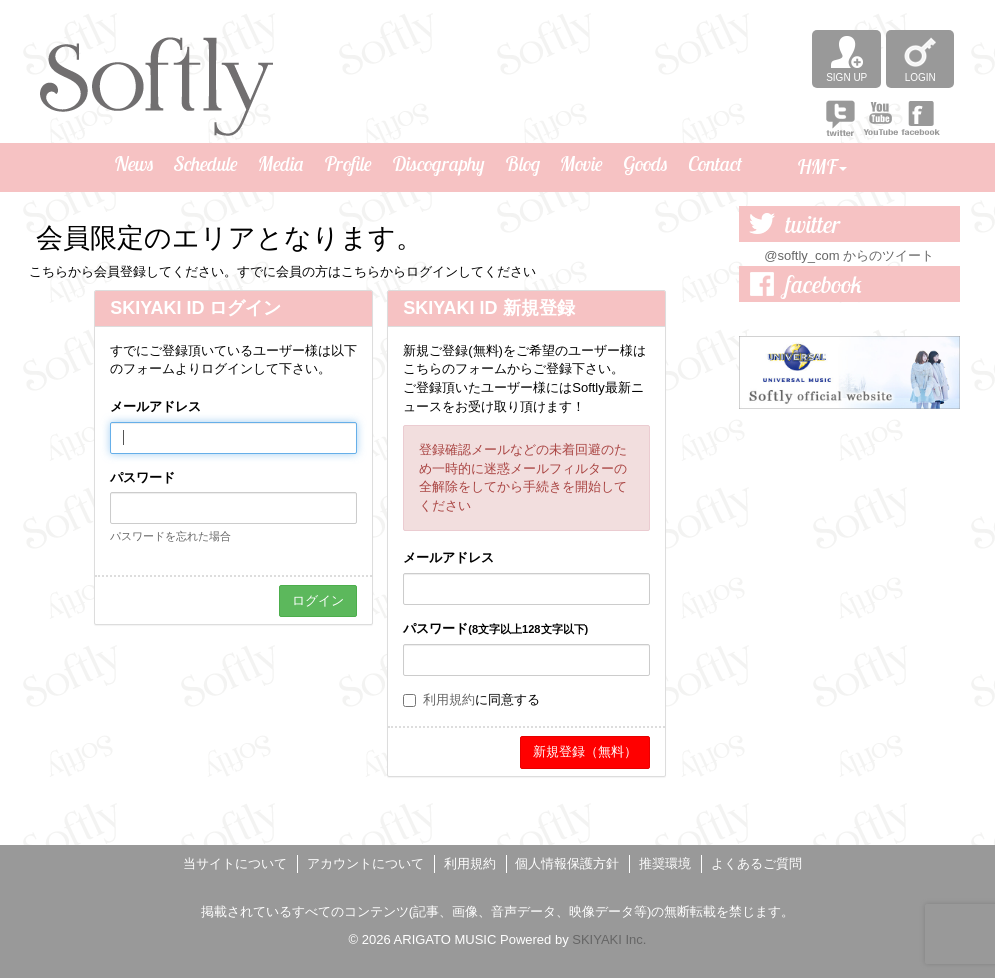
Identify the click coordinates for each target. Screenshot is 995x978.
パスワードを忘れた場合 (170, 536)
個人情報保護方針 (567, 863)
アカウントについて (365, 863)
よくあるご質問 (756, 863)
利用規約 (449, 699)
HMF (822, 166)
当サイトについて (235, 863)
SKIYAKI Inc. (609, 939)
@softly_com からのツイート (849, 255)
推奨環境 (665, 863)
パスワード (142, 477)
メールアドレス (155, 406)
